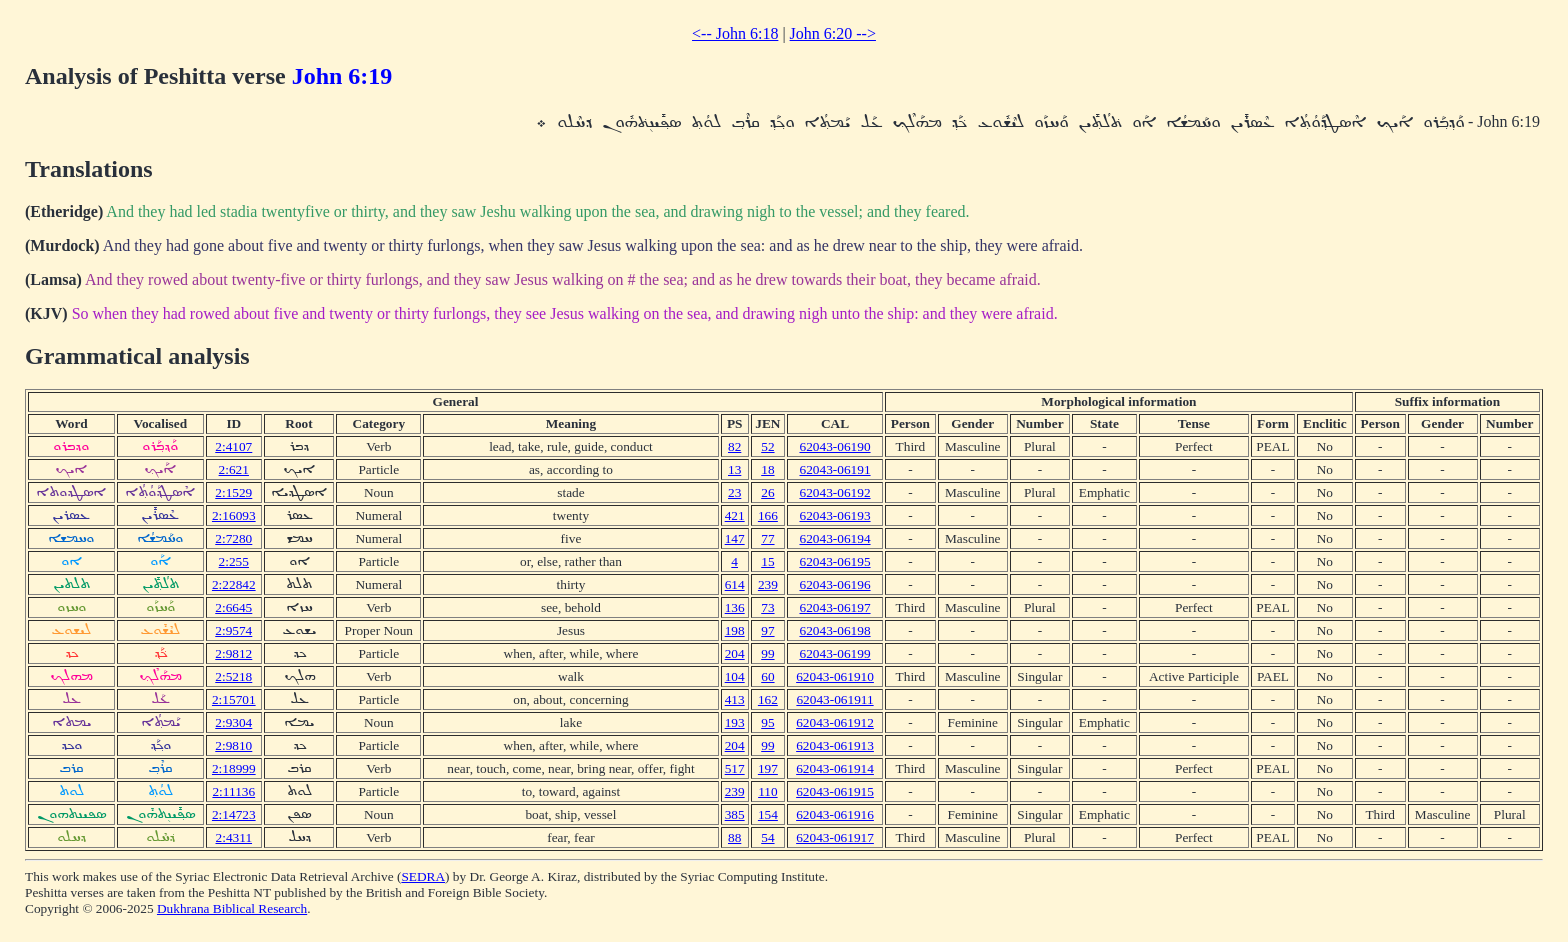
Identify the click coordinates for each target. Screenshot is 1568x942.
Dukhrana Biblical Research (232, 908)
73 (767, 607)
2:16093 (234, 515)
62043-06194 (834, 538)
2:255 (234, 561)
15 (767, 561)
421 (735, 515)
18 (767, 469)
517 (735, 768)
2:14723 (234, 814)
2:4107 (233, 446)
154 (768, 814)
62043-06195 (834, 561)
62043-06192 (834, 492)
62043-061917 (835, 837)
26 (767, 492)
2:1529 (233, 492)
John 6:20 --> (833, 33)
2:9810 (233, 745)
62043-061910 (835, 676)
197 (768, 768)
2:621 (234, 469)
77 (767, 538)
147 (735, 538)
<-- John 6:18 (735, 33)
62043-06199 (834, 653)
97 (767, 630)
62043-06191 (834, 469)
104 (735, 676)
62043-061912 (835, 722)
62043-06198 (834, 630)
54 (767, 837)
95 (767, 722)
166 (768, 515)
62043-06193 (834, 515)
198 (735, 630)
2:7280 (233, 538)
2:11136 (233, 791)
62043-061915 (835, 791)
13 (734, 469)
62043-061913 (835, 745)
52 (767, 446)
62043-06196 (834, 584)
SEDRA (423, 876)
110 (768, 791)
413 (735, 699)
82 (734, 446)
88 (734, 837)
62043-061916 (835, 814)
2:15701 (234, 699)
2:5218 (233, 676)
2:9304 (233, 722)
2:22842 (234, 584)
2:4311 (234, 837)
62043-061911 (834, 699)
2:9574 (233, 630)
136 (735, 607)
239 (768, 584)
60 (767, 676)
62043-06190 (834, 446)
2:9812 (233, 653)
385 (735, 814)
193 (735, 722)
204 (735, 653)
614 (735, 584)
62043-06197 (834, 607)
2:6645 (233, 607)
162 (768, 699)
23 (734, 492)
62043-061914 (835, 768)
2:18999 (234, 768)
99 (767, 653)
